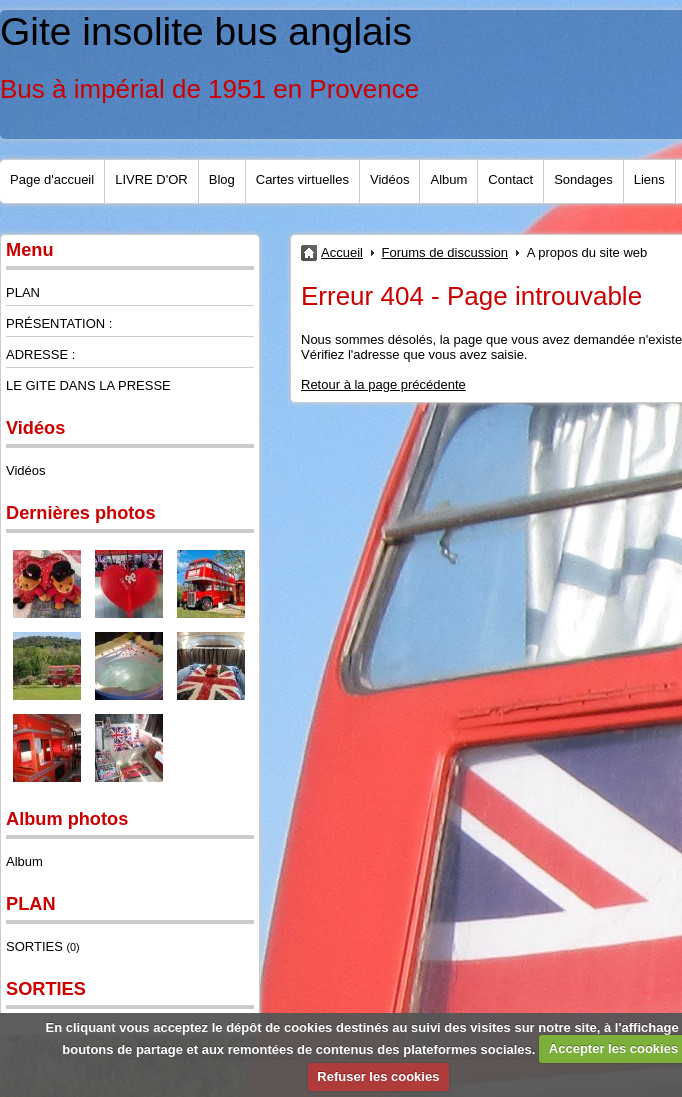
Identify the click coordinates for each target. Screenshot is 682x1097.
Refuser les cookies (378, 1076)
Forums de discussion (445, 252)
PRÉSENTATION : (59, 323)
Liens (649, 179)
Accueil (342, 252)
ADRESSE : (40, 354)
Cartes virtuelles (302, 179)
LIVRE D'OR (151, 179)
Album (448, 179)
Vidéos (390, 179)
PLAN (23, 292)
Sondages (583, 179)
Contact (510, 179)
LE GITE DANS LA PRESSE (88, 385)
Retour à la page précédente (383, 384)
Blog (222, 179)
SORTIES (43, 946)
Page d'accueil (52, 179)
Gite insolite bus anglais (206, 31)
